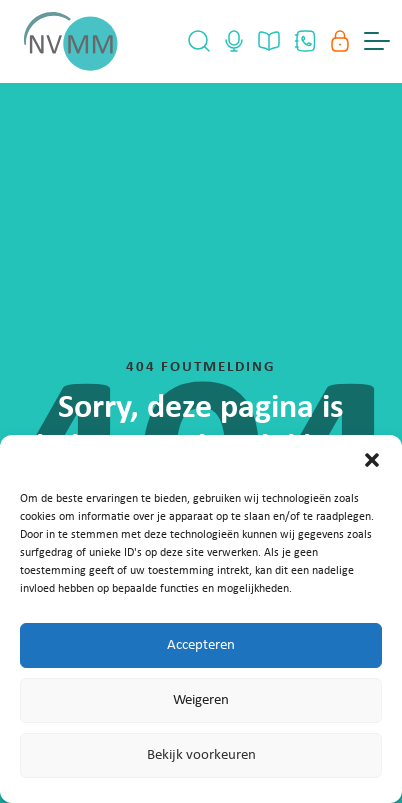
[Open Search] (199, 41)
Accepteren (201, 645)
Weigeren (201, 700)
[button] (372, 460)
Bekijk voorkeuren (201, 755)
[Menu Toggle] (377, 41)
